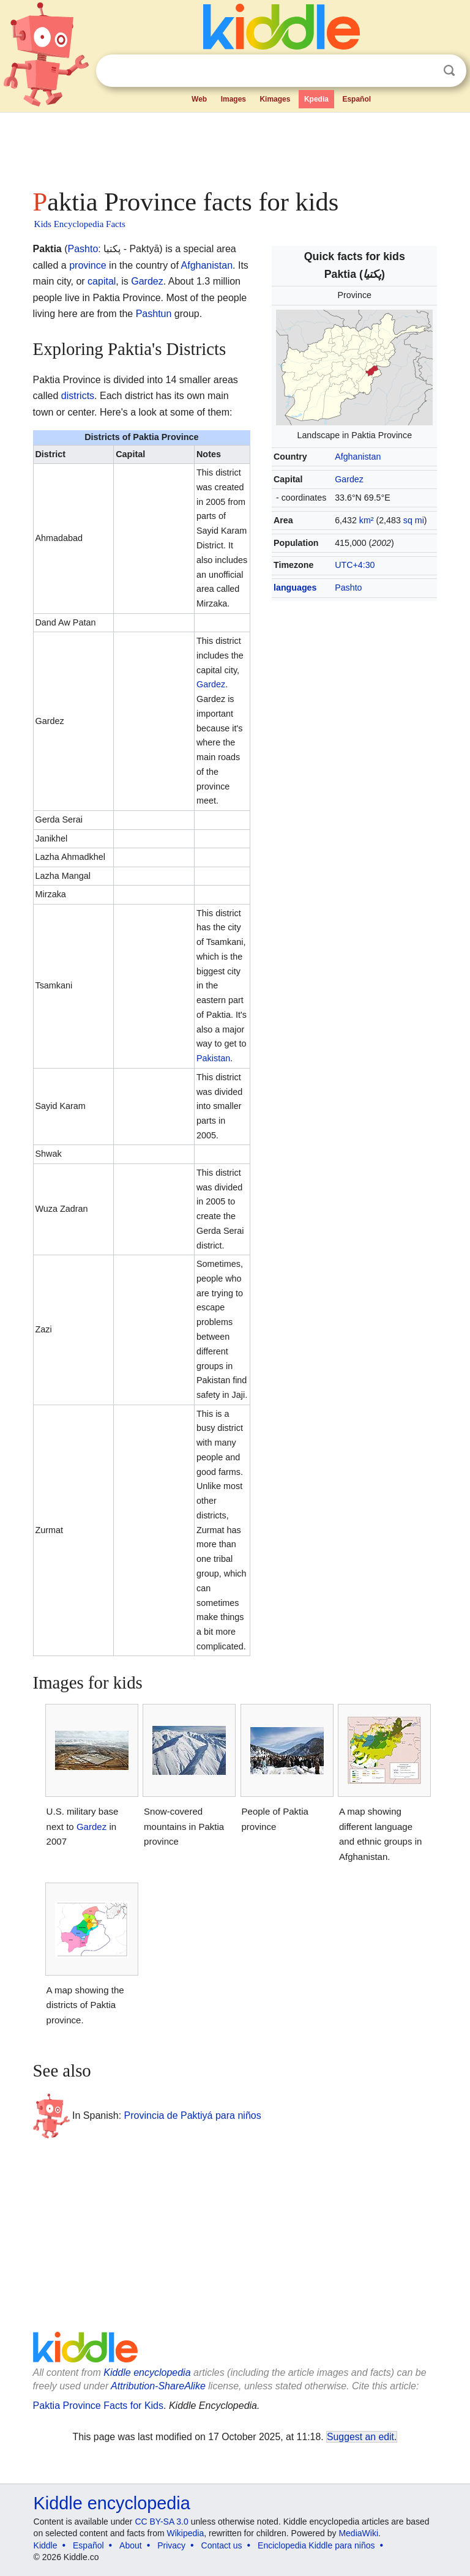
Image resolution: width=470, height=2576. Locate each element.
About (130, 2545)
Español (356, 99)
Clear (424, 71)
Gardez (349, 479)
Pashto (348, 587)
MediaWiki (358, 2533)
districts (77, 395)
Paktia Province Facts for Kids (98, 2405)
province (87, 265)
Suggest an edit (360, 2437)
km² (366, 520)
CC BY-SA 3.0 (161, 2521)
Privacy (171, 2545)
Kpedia (316, 99)
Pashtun (154, 313)
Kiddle (46, 2545)
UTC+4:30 (355, 565)
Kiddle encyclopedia (146, 2372)
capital (102, 281)
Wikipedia (185, 2533)
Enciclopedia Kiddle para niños (316, 2545)
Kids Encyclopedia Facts (79, 224)
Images (233, 99)
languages (295, 587)
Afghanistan (358, 456)
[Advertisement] (235, 147)
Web (199, 99)
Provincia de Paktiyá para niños (192, 2115)
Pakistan (213, 1058)
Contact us (221, 2545)
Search (449, 70)
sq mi (413, 520)
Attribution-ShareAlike (158, 2386)
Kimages (274, 99)
